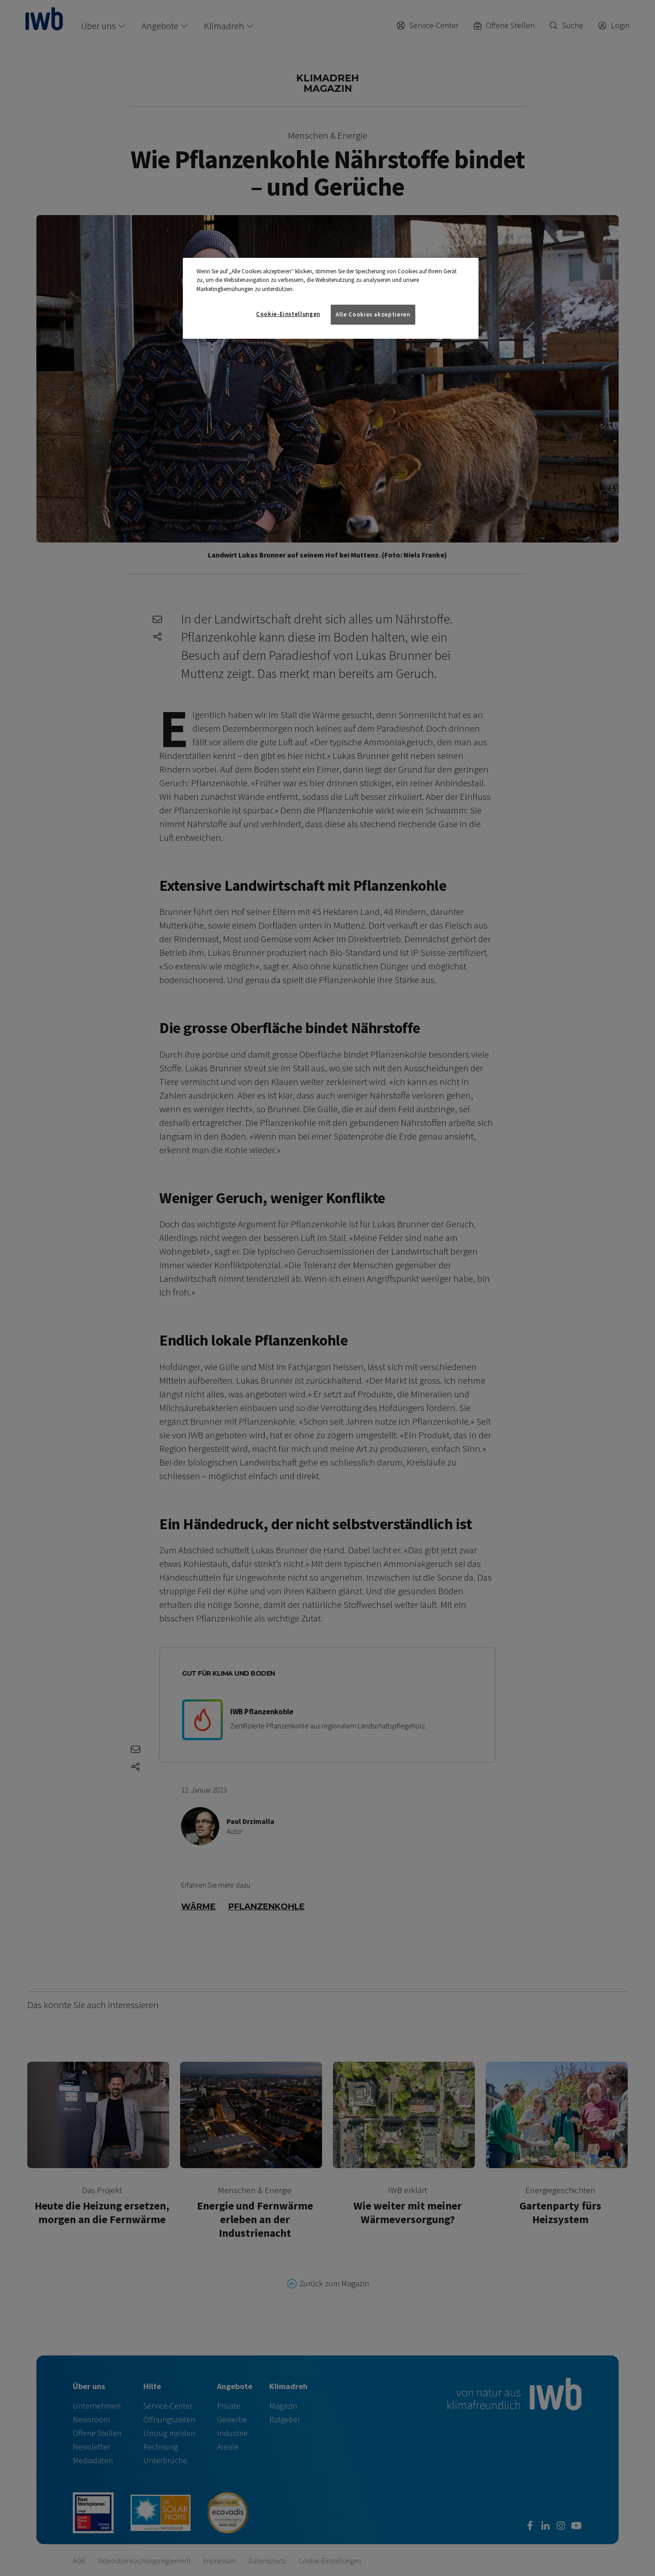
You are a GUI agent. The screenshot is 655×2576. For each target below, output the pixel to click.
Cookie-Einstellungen (288, 314)
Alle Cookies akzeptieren (373, 314)
